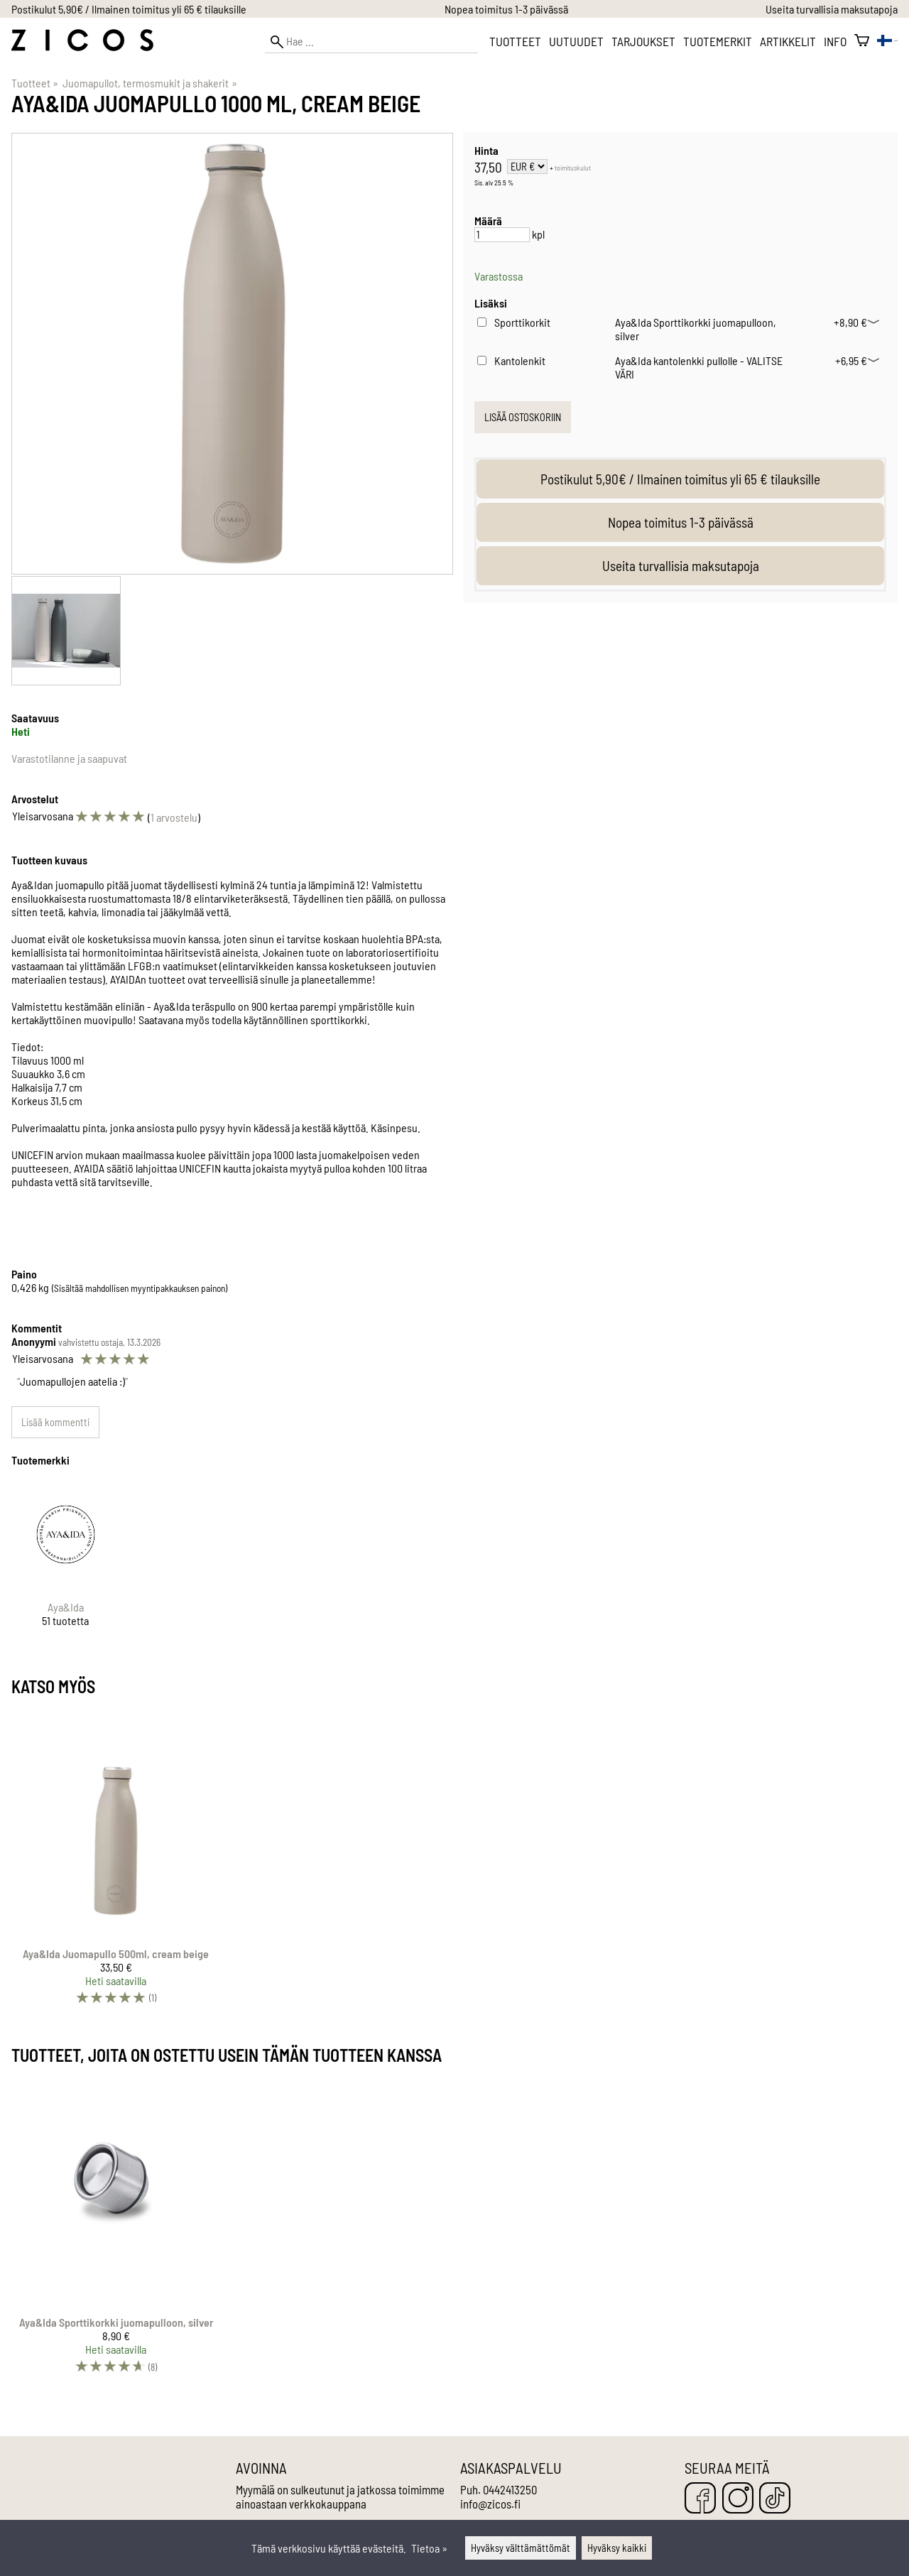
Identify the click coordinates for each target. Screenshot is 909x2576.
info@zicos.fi (490, 2503)
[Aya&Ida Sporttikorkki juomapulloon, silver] (115, 2233)
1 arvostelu (174, 817)
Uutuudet (576, 41)
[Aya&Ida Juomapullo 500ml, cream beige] (115, 1864)
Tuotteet (515, 41)
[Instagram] (737, 2499)
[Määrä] (502, 234)
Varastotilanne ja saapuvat (69, 758)
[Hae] (371, 41)
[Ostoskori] (861, 41)
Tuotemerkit (717, 41)
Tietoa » (429, 2548)
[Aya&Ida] (65, 1565)
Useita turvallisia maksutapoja (832, 9)
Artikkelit (788, 41)
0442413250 (510, 2489)
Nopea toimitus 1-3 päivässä (506, 9)
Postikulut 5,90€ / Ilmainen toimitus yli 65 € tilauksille (128, 9)
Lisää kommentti (55, 1422)
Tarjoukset (643, 41)
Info (835, 41)
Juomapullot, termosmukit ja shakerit (149, 82)
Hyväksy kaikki (616, 2548)
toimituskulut (573, 167)
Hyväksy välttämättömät (520, 2548)
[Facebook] (700, 2499)
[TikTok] (774, 2499)
